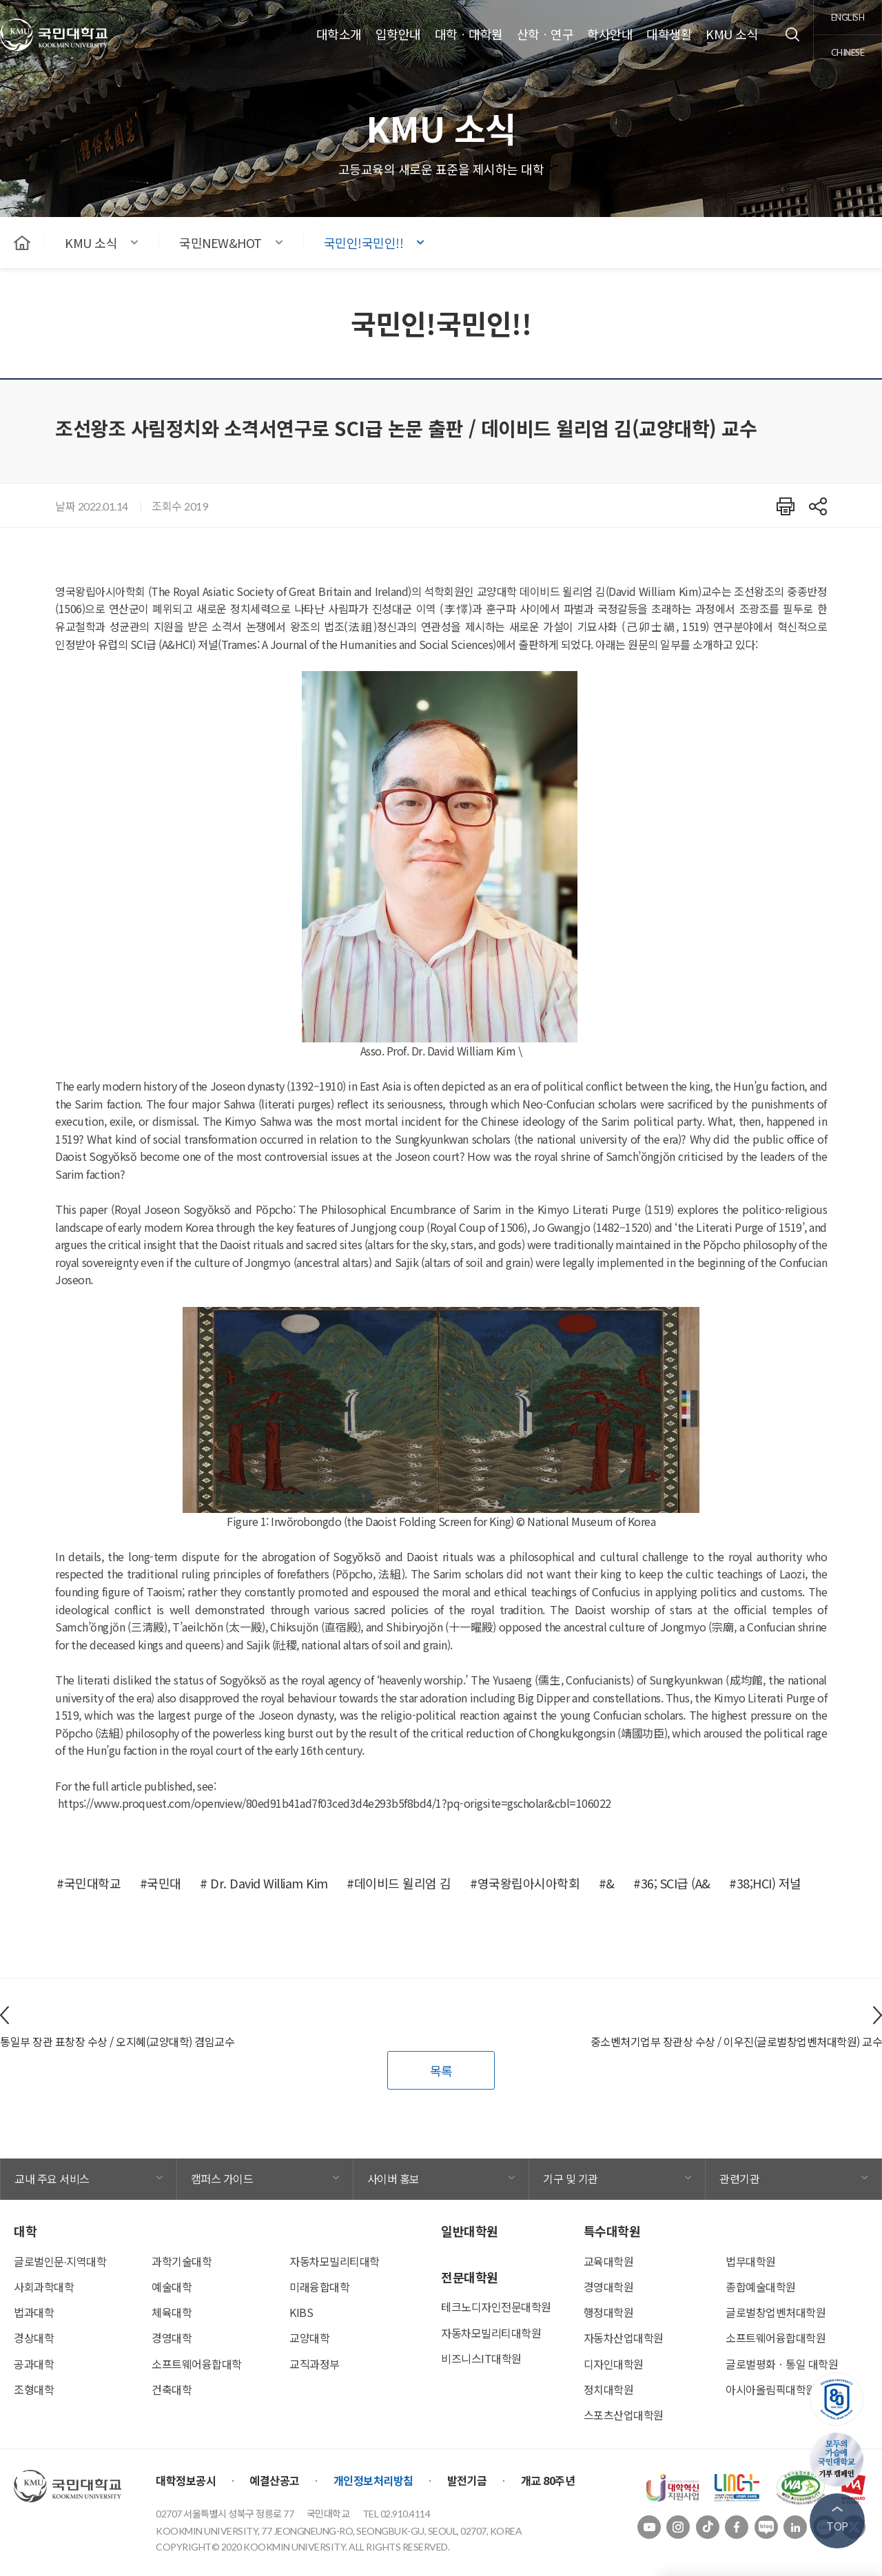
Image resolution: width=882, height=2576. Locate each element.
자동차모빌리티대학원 (491, 2333)
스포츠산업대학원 (624, 2415)
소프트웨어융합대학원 (775, 2337)
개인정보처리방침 (373, 2480)
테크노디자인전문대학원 (496, 2306)
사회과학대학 (44, 2286)
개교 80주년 (548, 2480)
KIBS (301, 2312)
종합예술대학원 (761, 2286)
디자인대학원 (614, 2364)
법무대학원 (751, 2261)
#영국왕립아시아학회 (525, 1883)
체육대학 (172, 2312)
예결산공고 (274, 2480)
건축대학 (172, 2389)
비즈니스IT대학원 (481, 2358)
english (848, 17)
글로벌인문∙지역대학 (60, 2261)
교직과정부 (314, 2364)
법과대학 (34, 2312)
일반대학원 (469, 2231)
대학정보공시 (186, 2480)
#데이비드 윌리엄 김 (399, 1883)
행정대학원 (609, 2312)
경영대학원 (609, 2286)
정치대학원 (609, 2389)
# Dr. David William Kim (264, 1883)
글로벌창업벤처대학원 (775, 2312)
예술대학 (172, 2286)
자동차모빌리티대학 (334, 2261)
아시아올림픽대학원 (771, 2389)
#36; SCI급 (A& (671, 1883)
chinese (848, 52)
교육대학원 (609, 2261)
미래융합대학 (319, 2286)
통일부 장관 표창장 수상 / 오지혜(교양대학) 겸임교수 (117, 2041)
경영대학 (172, 2337)
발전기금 (467, 2480)
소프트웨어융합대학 (197, 2364)
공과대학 (34, 2364)
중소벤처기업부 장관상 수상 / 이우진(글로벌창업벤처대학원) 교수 (737, 2041)
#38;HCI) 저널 (765, 1883)
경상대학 (34, 2337)
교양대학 (309, 2337)
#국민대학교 (89, 1883)
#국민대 (160, 1883)
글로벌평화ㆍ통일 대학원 (782, 2364)
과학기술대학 (182, 2261)
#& (607, 1883)
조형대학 (34, 2389)
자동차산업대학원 (624, 2337)
